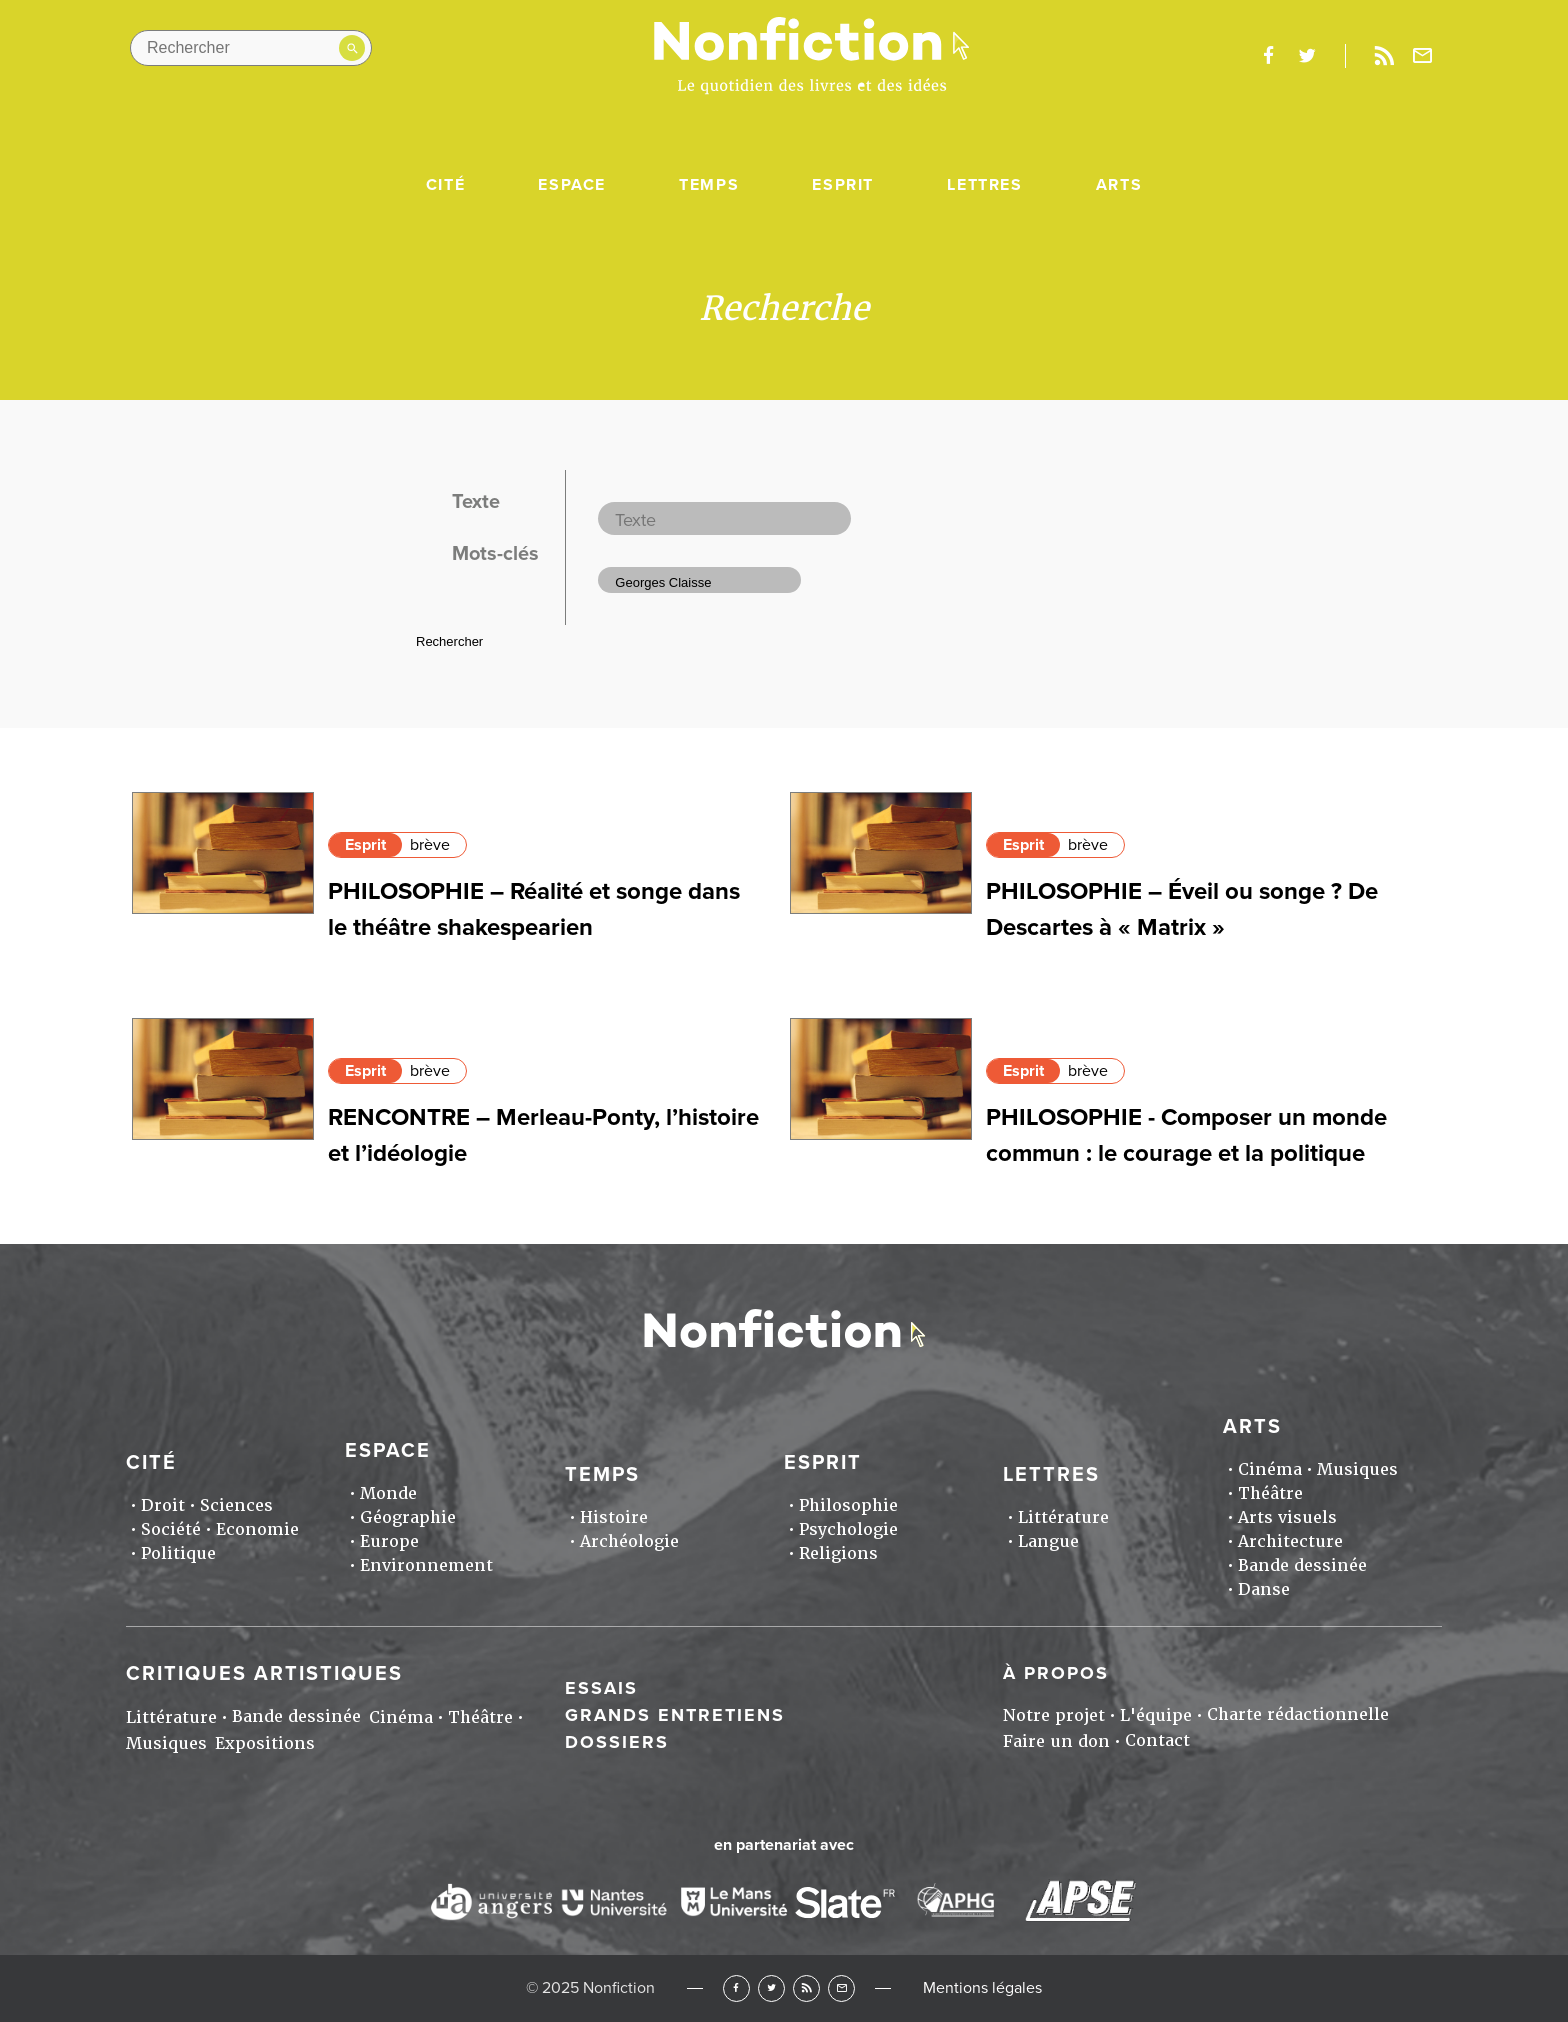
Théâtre (1270, 1493)
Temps (709, 185)
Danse (1264, 1589)
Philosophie (848, 1505)
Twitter (771, 1988)
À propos (1056, 1673)
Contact (1157, 1740)
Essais (601, 1688)
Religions (838, 1553)
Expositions (265, 1743)
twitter (1307, 56)
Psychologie (848, 1529)
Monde (388, 1493)
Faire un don (1056, 1741)
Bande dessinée (1302, 1565)
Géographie (408, 1517)
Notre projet (1054, 1715)
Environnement (426, 1565)
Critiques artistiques (264, 1674)
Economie (257, 1529)
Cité (445, 185)
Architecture (1290, 1541)
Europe (389, 1541)
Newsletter (1423, 56)
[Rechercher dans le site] (251, 48)
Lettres (984, 185)
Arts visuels (1287, 1517)
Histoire (614, 1517)
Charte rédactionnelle (1298, 1714)
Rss (1384, 56)
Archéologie (629, 1541)
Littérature (1063, 1517)
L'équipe (1156, 1715)
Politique (178, 1553)
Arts (1119, 185)
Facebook (736, 1988)
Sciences (236, 1505)
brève (430, 845)
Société (171, 1529)
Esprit (843, 185)
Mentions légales (982, 1988)
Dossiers (617, 1742)
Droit (163, 1505)
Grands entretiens (675, 1715)
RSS (806, 1988)
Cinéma (1270, 1469)
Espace (572, 185)
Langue (1048, 1541)
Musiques (1357, 1469)
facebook (1268, 56)
